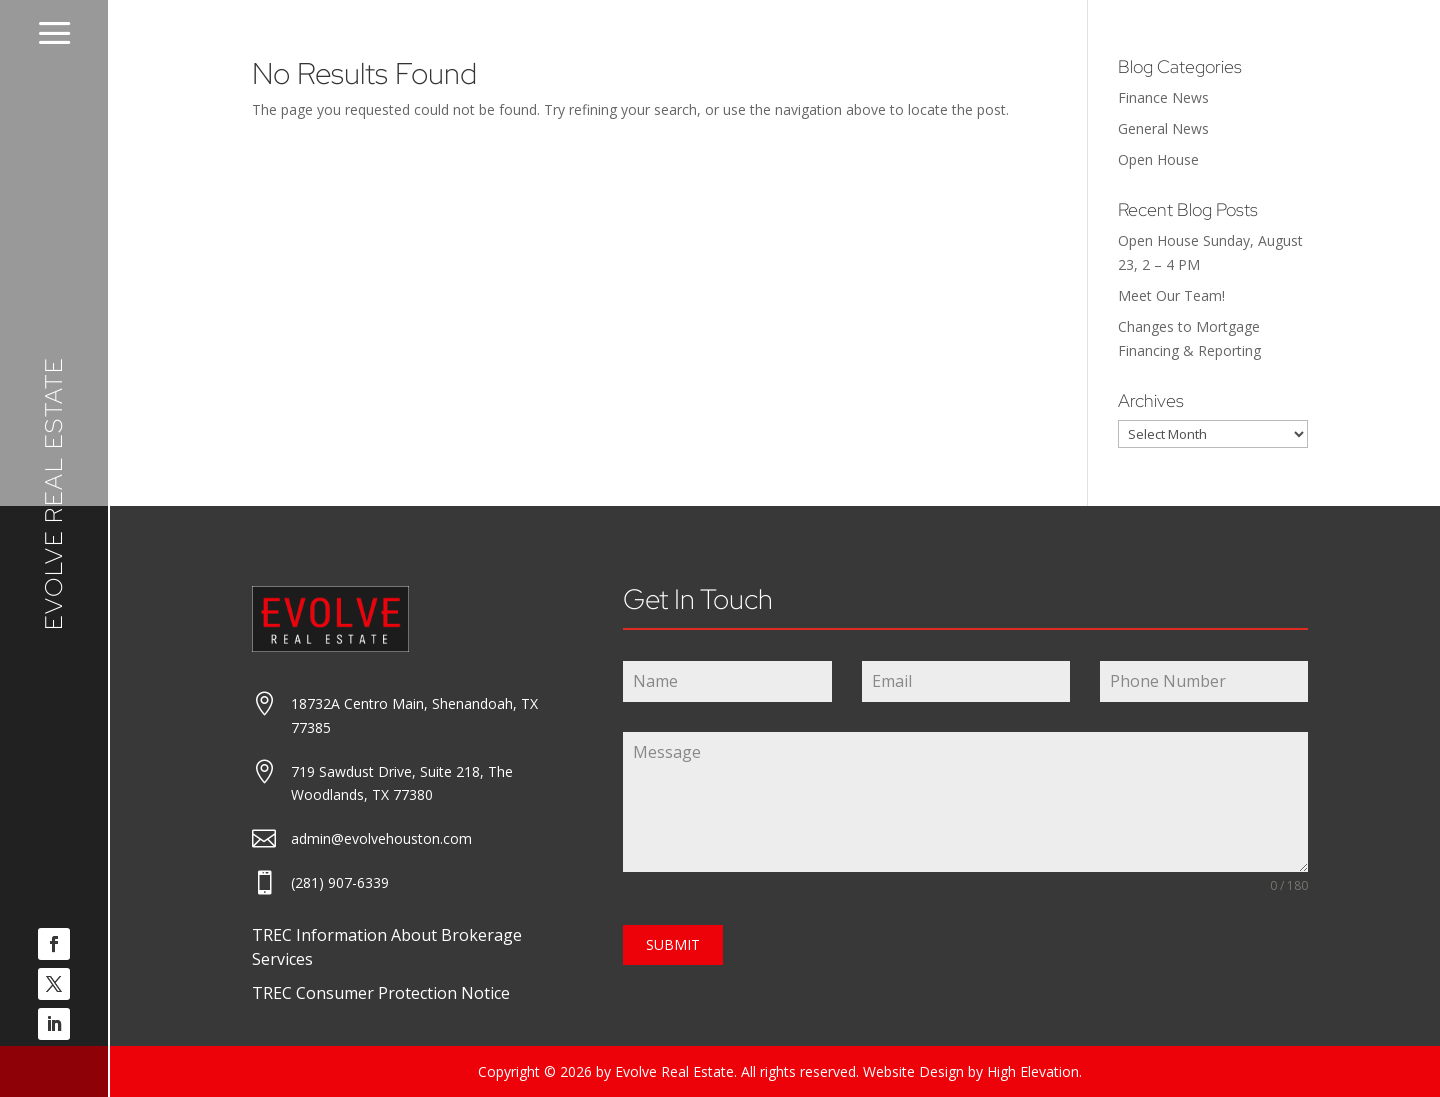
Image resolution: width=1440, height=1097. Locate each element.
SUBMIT (673, 944)
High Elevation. (1034, 1071)
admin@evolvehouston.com (381, 838)
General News (1163, 128)
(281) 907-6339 (340, 882)
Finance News (1163, 97)
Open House (1158, 159)
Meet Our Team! (1171, 295)
